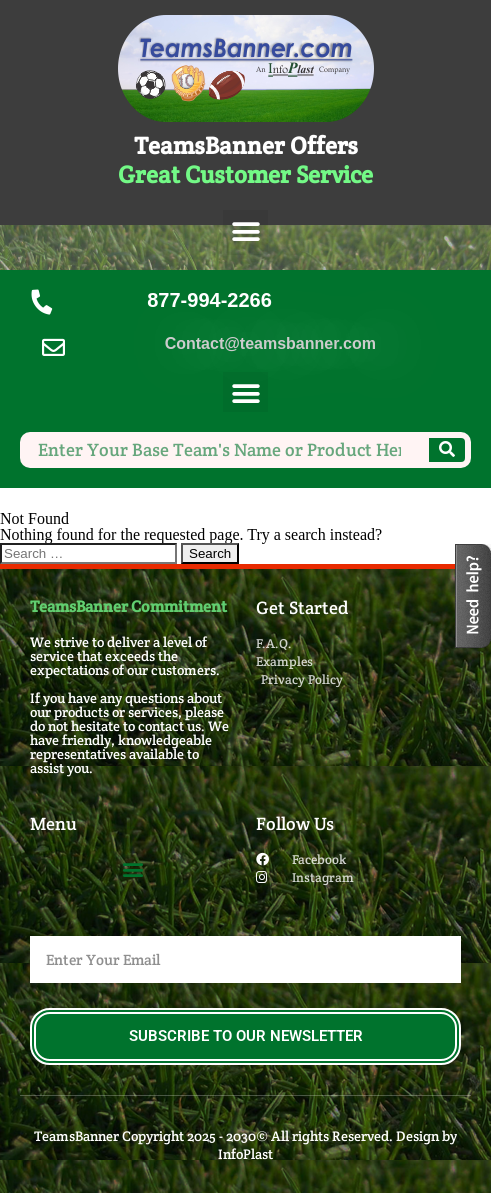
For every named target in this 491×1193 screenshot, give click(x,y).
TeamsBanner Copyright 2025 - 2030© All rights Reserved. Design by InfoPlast (245, 1145)
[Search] (447, 450)
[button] (245, 232)
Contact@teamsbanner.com (270, 343)
